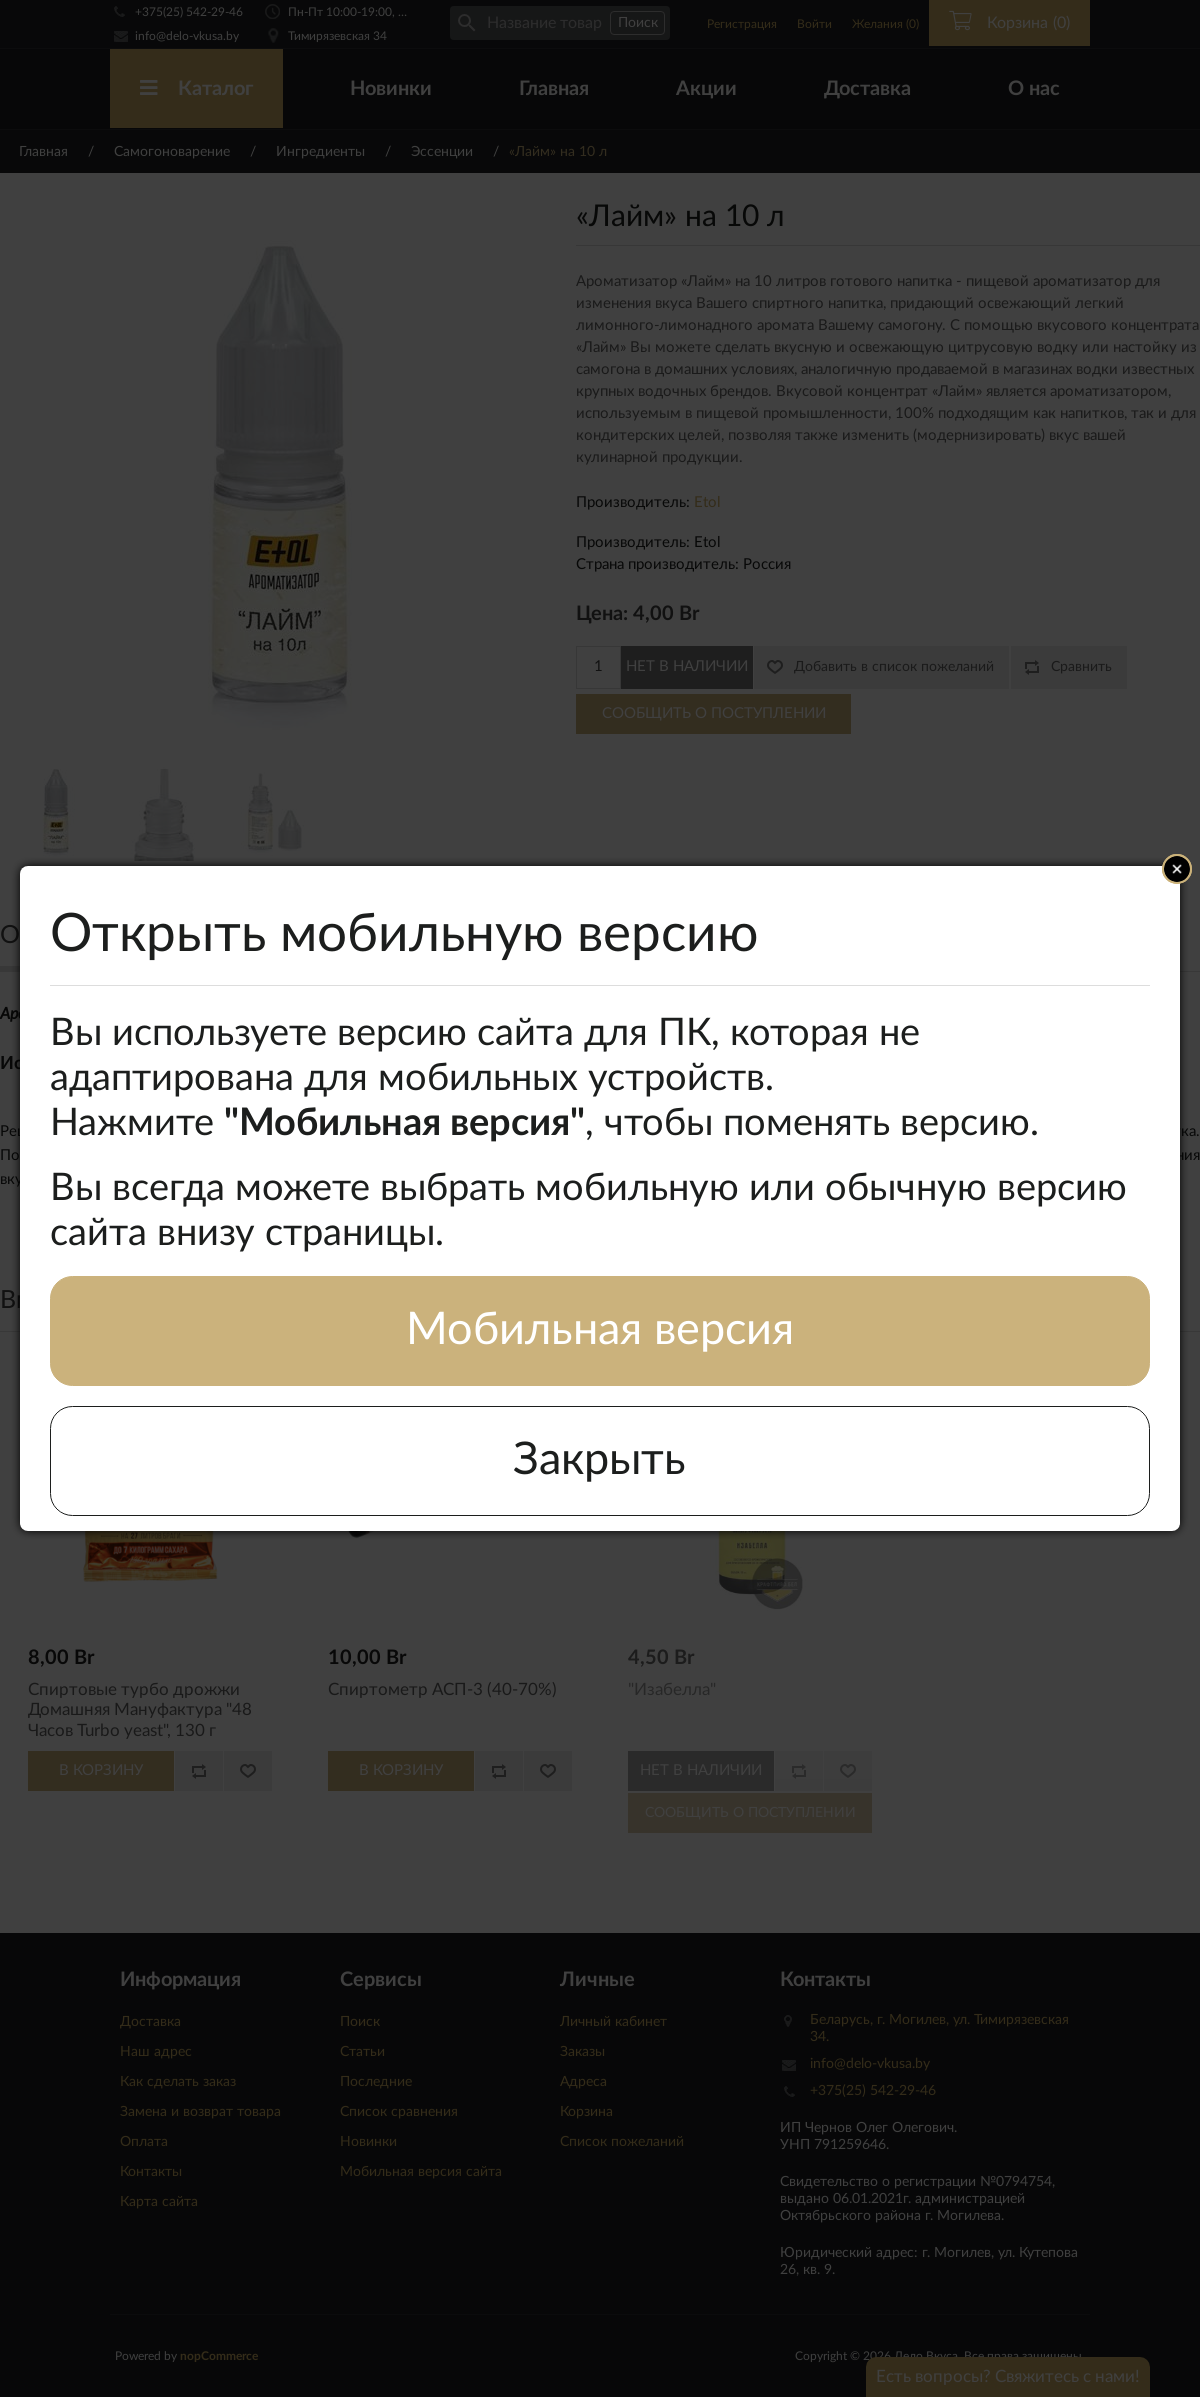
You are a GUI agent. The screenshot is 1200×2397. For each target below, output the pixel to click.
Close (1177, 869)
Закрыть (599, 1460)
